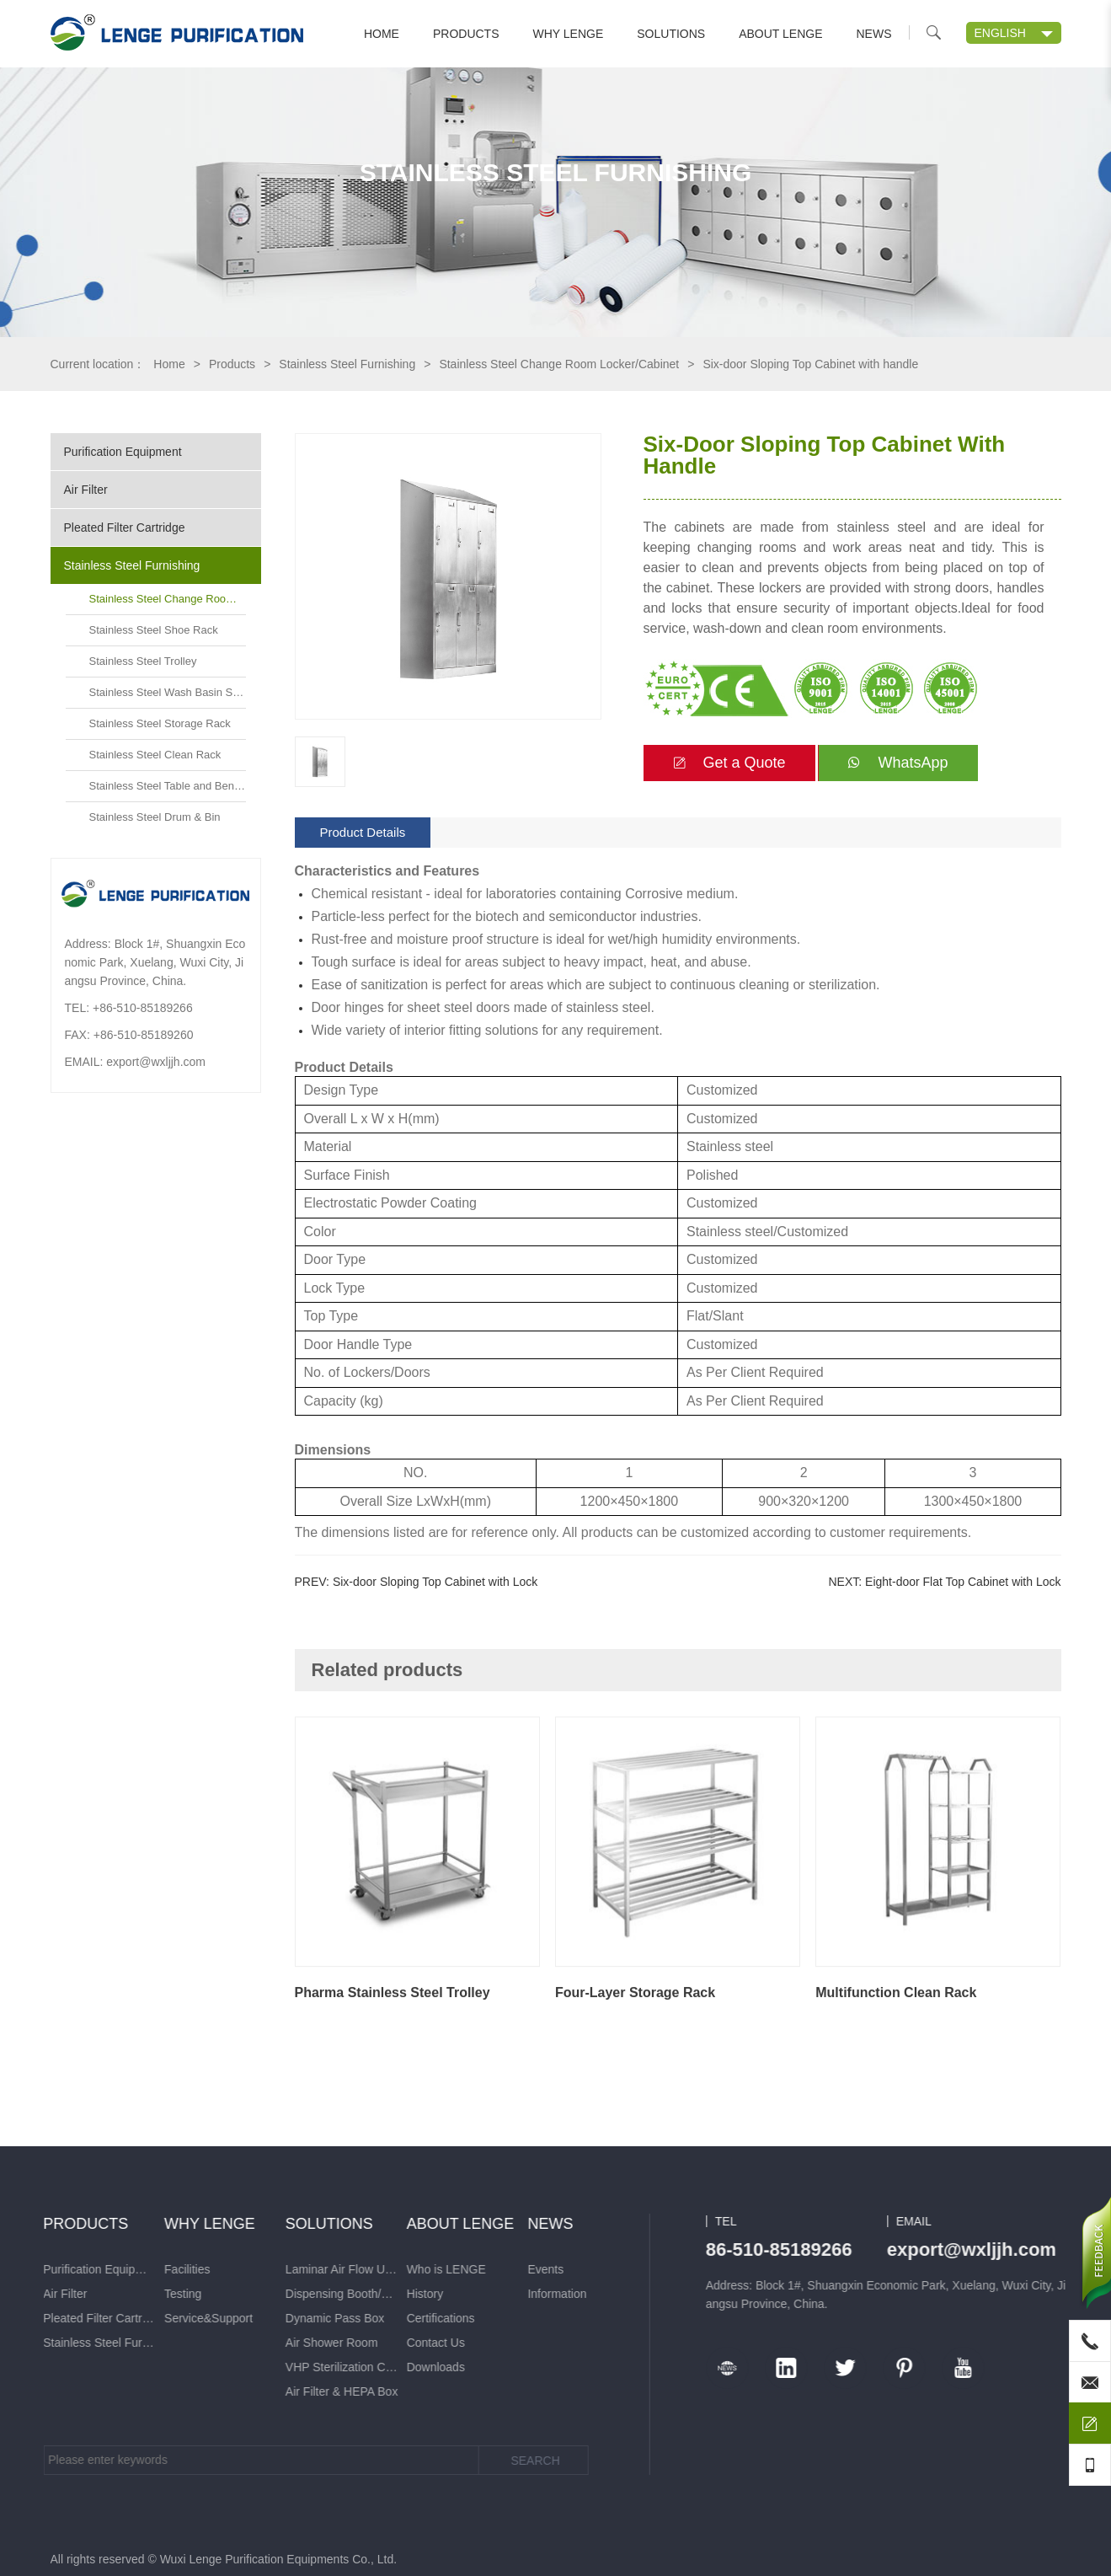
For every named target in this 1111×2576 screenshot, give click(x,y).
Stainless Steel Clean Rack (155, 754)
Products (466, 33)
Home (381, 33)
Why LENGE (568, 33)
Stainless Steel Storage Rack (160, 723)
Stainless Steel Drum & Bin (155, 817)
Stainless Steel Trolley (143, 661)
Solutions (671, 33)
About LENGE (780, 33)
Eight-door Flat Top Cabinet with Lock (962, 1581)
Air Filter (86, 489)
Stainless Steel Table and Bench (167, 785)
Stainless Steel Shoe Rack (153, 630)
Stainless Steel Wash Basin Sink (167, 692)
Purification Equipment (123, 451)
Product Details (363, 832)
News (874, 33)
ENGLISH (1000, 33)
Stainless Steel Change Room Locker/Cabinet (559, 364)
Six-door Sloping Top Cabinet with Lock (435, 1581)
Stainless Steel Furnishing (347, 364)
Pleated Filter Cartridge (124, 527)
